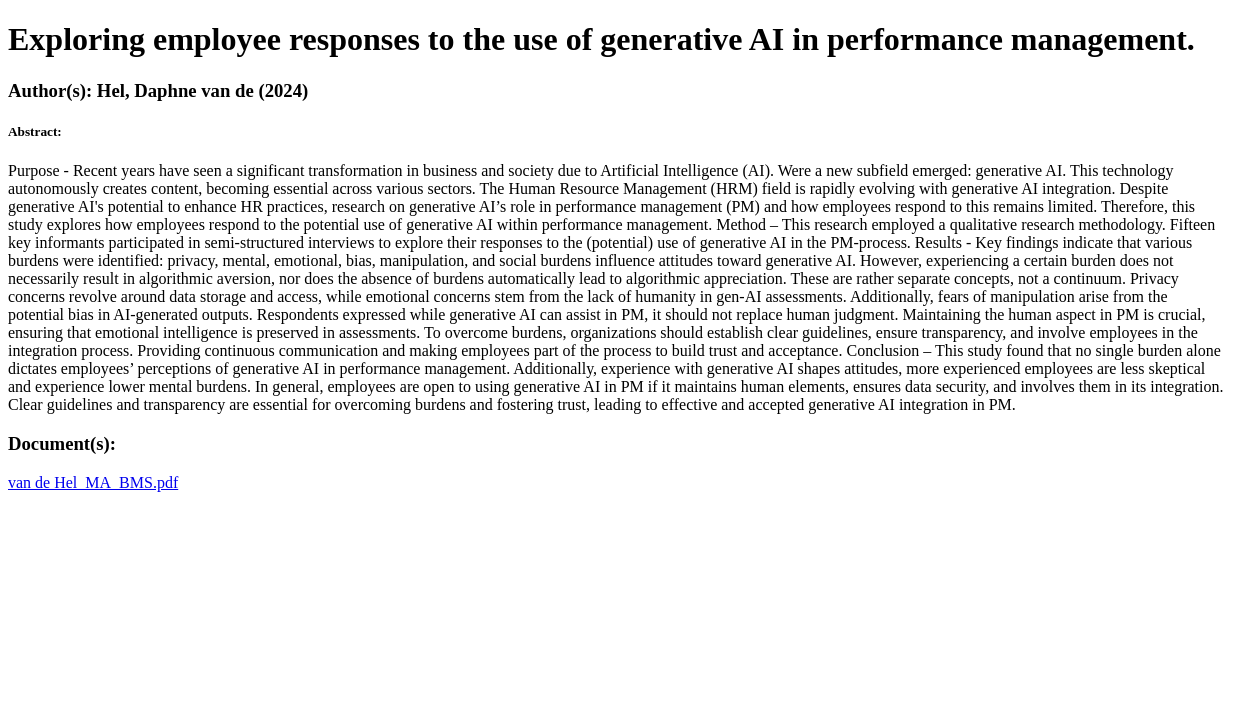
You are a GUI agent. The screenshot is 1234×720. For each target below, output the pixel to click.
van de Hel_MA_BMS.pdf (93, 482)
